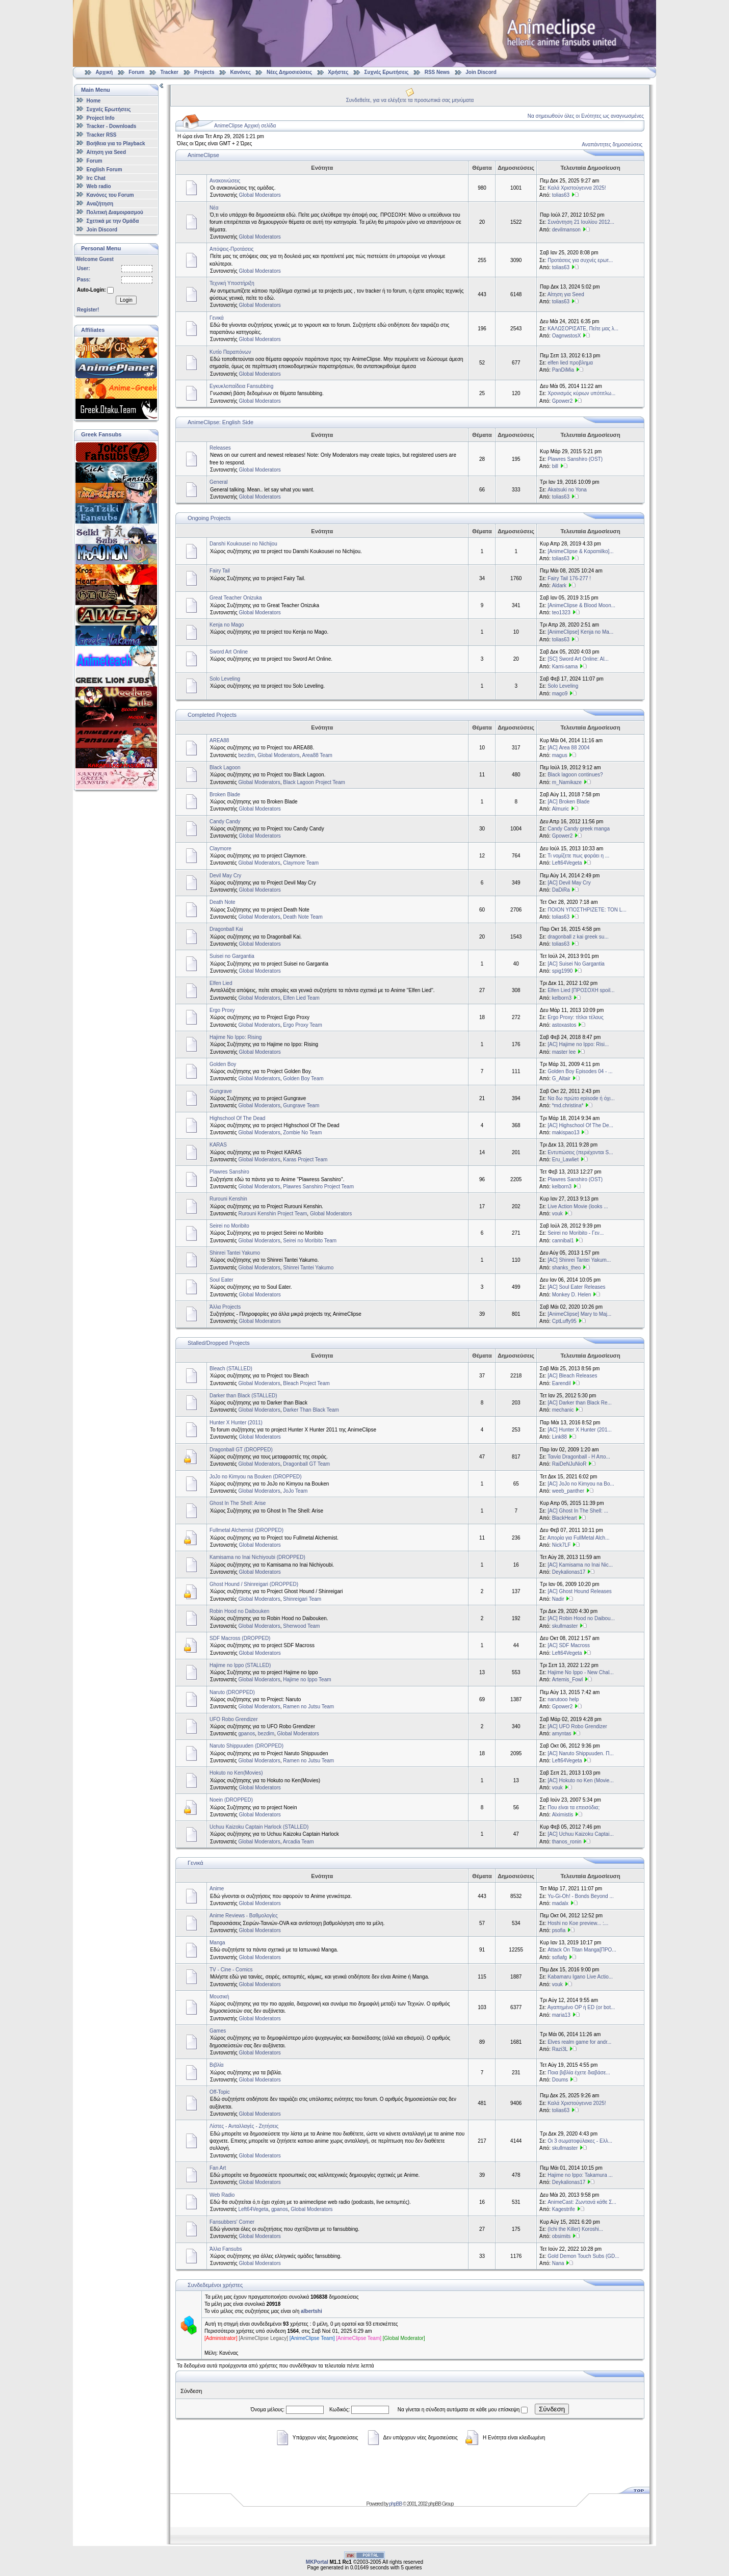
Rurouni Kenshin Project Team (272, 1213)
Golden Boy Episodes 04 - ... (580, 1071)
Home (94, 100)
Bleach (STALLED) (231, 1368)
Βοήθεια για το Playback (116, 143)
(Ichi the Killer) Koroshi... (575, 2229)
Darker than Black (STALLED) (243, 1395)
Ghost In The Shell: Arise (238, 1503)
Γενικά (217, 318)
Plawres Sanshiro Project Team (318, 1186)
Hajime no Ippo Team (307, 1679)
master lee (564, 1052)
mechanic (563, 1410)
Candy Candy (225, 821)
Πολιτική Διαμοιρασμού (115, 212)
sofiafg (559, 1957)
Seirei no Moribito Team (309, 1240)
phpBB (395, 2504)
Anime (217, 1888)
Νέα (214, 208)
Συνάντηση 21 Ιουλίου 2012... (581, 222)
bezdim (246, 755)
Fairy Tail (220, 571)
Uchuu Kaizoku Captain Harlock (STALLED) (259, 1827)
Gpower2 (562, 401)
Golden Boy (223, 1064)
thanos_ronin (567, 1841)
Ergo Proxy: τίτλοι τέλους (576, 1017)
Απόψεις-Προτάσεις (232, 249)
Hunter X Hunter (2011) (236, 1422)
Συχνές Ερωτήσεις (387, 72)
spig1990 (562, 971)
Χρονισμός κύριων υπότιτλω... (581, 393)
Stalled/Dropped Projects (219, 1343)
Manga (217, 1942)
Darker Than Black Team (311, 1410)
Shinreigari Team (302, 1599)
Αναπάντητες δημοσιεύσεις (612, 144)
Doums (560, 2080)
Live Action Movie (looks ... (578, 1206)
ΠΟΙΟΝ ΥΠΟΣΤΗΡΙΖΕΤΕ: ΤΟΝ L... (587, 910)
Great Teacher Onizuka (236, 598)
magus (559, 755)
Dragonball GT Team (306, 1464)
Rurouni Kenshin (228, 1199)
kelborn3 (561, 998)
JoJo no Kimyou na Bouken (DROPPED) (256, 1476)
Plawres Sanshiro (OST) (575, 459)
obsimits (561, 2236)
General (219, 482)
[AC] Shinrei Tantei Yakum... (579, 1260)
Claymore (220, 848)
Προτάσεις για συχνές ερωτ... (580, 260)
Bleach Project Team (306, 1383)
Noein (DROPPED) (231, 1800)
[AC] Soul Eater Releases (576, 1287)
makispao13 (566, 1132)
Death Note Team (303, 917)
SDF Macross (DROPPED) (240, 1638)
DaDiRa (561, 890)
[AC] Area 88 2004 (568, 747)
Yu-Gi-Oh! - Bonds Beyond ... (581, 1896)
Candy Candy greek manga (579, 828)
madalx (560, 1903)
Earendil (561, 1383)
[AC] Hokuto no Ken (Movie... (581, 1780)
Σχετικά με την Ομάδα (113, 221)
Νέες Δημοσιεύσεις (289, 72)
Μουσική (219, 1996)
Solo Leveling (225, 679)
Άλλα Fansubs (226, 2249)
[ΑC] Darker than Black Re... (580, 1403)
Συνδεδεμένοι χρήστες (215, 2285)
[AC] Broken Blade (568, 801)
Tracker (169, 72)
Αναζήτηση (100, 203)
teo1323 (561, 612)
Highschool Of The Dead (237, 1118)
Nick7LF (561, 1545)
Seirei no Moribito (229, 1226)
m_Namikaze (567, 782)
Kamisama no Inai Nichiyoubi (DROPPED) (257, 1557)
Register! (88, 310)
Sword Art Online (229, 652)
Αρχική (104, 72)
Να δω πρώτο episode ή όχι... (581, 1098)
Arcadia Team (298, 1841)
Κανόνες (240, 72)
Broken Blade (225, 794)
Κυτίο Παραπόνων (230, 352)
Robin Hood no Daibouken (239, 1611)
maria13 (561, 2015)
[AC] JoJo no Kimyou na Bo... (581, 1484)
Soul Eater (221, 1280)
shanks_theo (566, 1267)
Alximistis (563, 1814)
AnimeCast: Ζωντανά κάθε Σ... (582, 2202)
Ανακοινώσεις (225, 181)
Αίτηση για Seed (106, 152)
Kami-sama (565, 666)
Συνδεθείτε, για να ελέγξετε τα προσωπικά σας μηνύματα (410, 100)
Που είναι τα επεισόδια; (574, 1807)
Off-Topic (220, 2092)
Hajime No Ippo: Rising (236, 1037)
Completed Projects (212, 715)
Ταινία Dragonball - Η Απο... (579, 1457)
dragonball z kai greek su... (578, 937)
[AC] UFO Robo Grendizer (577, 1726)
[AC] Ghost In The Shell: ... (578, 1511)
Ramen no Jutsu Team (308, 1706)
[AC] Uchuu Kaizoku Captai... (581, 1834)
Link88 (559, 1437)
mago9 (560, 693)
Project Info (101, 117)
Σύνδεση (552, 2409)
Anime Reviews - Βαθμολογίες (244, 1915)
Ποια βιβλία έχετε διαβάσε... (579, 2072)
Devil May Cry (225, 875)
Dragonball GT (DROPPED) (241, 1449)
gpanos (246, 1733)
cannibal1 (563, 1240)
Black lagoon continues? (575, 774)
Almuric (560, 809)
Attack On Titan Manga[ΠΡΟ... (582, 1950)
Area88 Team (317, 755)
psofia (559, 1930)
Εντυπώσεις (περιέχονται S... (580, 1152)
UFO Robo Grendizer (233, 1719)
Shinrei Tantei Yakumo (235, 1253)
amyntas (561, 1733)
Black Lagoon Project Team (314, 782)
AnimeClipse (203, 155)
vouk (557, 1213)
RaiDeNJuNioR (569, 1464)
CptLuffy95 (564, 1321)
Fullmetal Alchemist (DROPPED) (246, 1530)
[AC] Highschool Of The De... (580, 1125)
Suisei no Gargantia (232, 956)
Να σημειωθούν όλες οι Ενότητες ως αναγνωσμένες (586, 116)
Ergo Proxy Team (302, 1025)
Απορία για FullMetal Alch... (579, 1538)
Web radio (99, 186)
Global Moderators (260, 195)
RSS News (437, 72)
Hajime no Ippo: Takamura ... (580, 2175)
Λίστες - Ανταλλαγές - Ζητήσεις (244, 2126)
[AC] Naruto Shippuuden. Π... (581, 1753)
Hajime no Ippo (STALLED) (240, 1665)
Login (126, 300)
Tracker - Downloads (112, 126)
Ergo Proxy (222, 1010)
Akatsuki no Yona (567, 489)
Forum (136, 72)
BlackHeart (564, 1518)
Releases (220, 448)
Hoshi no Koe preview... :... (578, 1923)
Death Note (223, 902)
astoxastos (564, 1025)
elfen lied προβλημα (570, 363)
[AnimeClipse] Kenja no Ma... (580, 632)
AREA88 (219, 740)
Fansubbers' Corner (232, 2222)
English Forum (104, 169)
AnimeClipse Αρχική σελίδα (245, 125)
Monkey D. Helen (571, 1294)
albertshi (311, 2311)
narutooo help (563, 1699)
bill (555, 466)
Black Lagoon (225, 767)
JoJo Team (295, 1491)
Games (218, 2031)
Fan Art (218, 2168)
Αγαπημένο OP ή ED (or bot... (581, 2007)
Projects (204, 72)
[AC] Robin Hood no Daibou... (581, 1618)
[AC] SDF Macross (569, 1645)
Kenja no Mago (227, 625)
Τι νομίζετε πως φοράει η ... (578, 855)
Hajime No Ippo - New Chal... (581, 1672)
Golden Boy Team (303, 1078)
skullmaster (565, 1626)
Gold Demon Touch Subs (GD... (583, 2256)
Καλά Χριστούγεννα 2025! (577, 188)
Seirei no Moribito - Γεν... (576, 1233)
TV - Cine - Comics (231, 1969)
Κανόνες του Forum (110, 195)
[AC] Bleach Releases (572, 1375)
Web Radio (222, 2195)
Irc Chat (96, 177)
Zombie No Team (302, 1132)
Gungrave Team (301, 1105)
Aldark (559, 585)
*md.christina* (568, 1105)
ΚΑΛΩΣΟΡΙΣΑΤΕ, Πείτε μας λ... (583, 328)
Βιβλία (217, 2065)
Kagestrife (563, 2209)
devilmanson (566, 229)
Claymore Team (301, 863)
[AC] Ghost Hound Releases (580, 1591)
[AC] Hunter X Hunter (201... (580, 1430)
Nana (558, 2263)
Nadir (558, 1599)
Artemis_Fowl (567, 1679)
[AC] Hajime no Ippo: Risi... (578, 1044)
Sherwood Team (301, 1626)
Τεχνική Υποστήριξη (232, 283)
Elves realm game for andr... (579, 2042)
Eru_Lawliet (565, 1159)
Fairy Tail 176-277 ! (569, 578)
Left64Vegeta (567, 863)
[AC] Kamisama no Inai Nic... (580, 1565)
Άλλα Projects (225, 1307)
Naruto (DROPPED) (232, 1692)
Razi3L (560, 2049)
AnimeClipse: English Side (220, 422)
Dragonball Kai (226, 929)
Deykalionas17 (569, 1572)
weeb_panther (568, 1491)
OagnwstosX (566, 336)
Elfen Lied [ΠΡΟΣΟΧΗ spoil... (581, 990)
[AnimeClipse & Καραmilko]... (580, 551)
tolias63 (560, 195)
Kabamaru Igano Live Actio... (580, 1977)
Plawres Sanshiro (229, 1172)
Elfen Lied (221, 983)
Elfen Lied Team (301, 998)
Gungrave (221, 1091)
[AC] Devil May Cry (569, 883)
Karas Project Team (305, 1159)
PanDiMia (563, 370)
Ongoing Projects (209, 518)
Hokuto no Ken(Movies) (236, 1773)
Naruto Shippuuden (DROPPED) (246, 1746)
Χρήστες (338, 72)
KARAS (218, 1145)
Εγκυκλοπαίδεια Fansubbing (241, 386)
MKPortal (317, 2562)
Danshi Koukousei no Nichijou (243, 544)
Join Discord (481, 72)
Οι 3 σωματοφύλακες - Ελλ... (580, 2141)
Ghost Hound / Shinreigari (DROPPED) (254, 1584)
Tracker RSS (102, 135)
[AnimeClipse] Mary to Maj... (579, 1314)
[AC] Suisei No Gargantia (576, 964)
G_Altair (561, 1078)
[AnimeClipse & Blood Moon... (581, 605)
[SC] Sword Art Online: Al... (578, 659)
